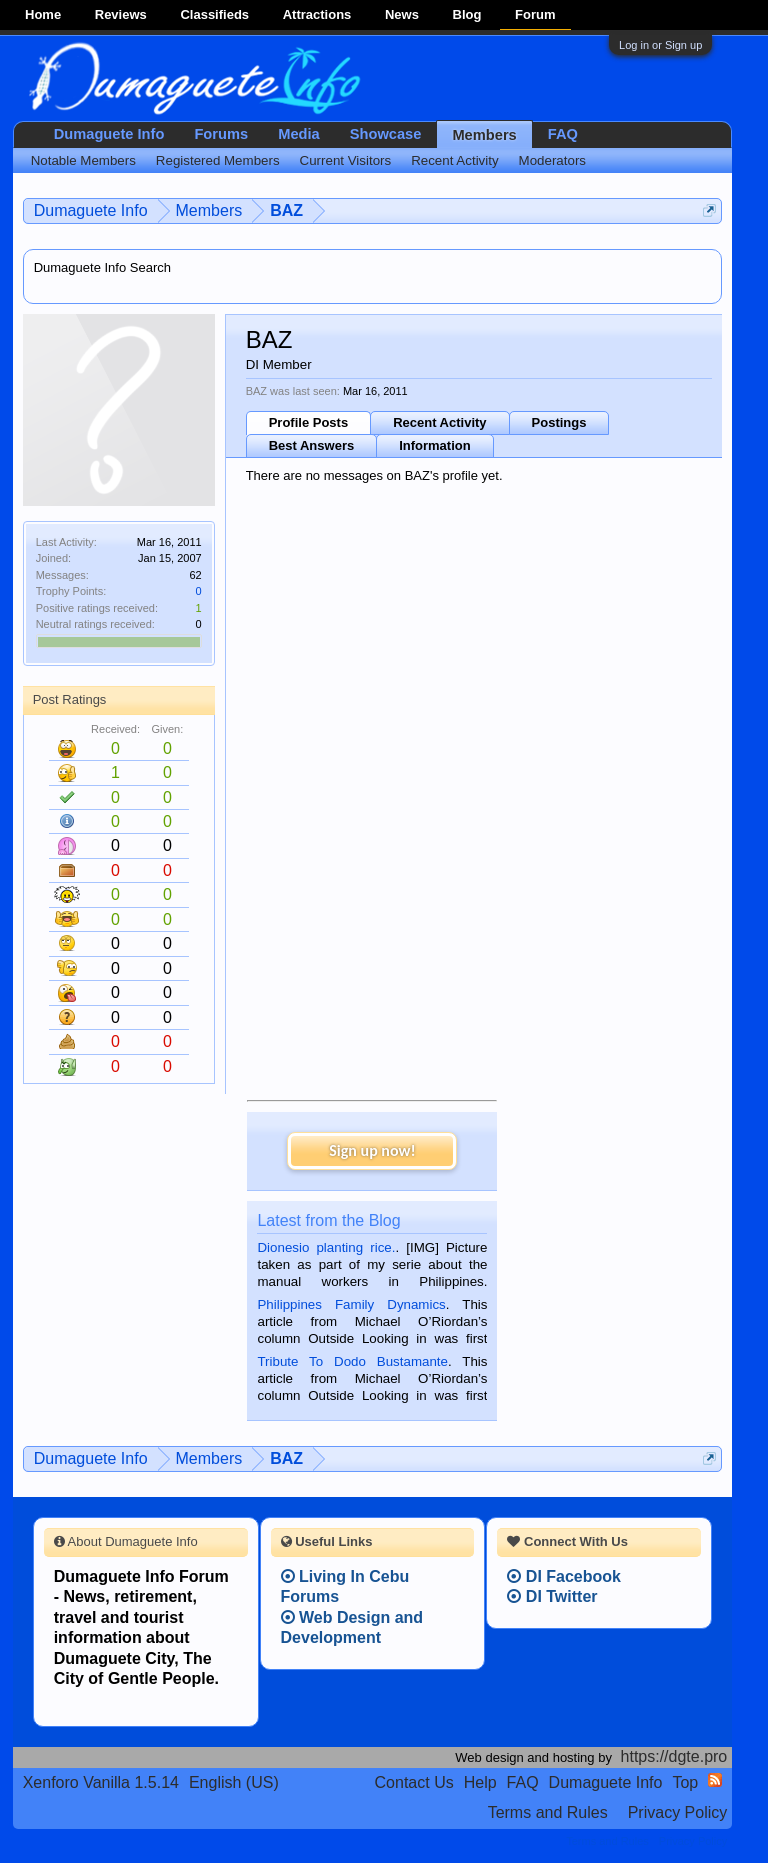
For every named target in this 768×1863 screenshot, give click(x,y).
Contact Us (414, 1782)
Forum (535, 14)
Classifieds (214, 14)
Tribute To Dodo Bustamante (352, 1361)
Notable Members (83, 160)
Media (299, 134)
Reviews (121, 14)
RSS (715, 1780)
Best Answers (312, 445)
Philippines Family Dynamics (351, 1304)
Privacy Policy (678, 1812)
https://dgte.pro (674, 1756)
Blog (467, 14)
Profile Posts (308, 422)
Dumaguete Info (109, 134)
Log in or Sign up (660, 45)
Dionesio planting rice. (326, 1247)
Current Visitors (346, 160)
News (402, 14)
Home (43, 14)
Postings (559, 422)
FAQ (563, 134)
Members (484, 135)
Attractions (317, 14)
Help (480, 1782)
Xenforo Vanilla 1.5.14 (101, 1782)
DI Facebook (564, 1576)
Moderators (552, 160)
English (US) (234, 1782)
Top (685, 1782)
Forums (221, 134)
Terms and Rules (548, 1812)
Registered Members (218, 160)
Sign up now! (372, 1150)
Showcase (386, 134)
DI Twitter (552, 1596)
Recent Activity (439, 422)
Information (435, 445)
